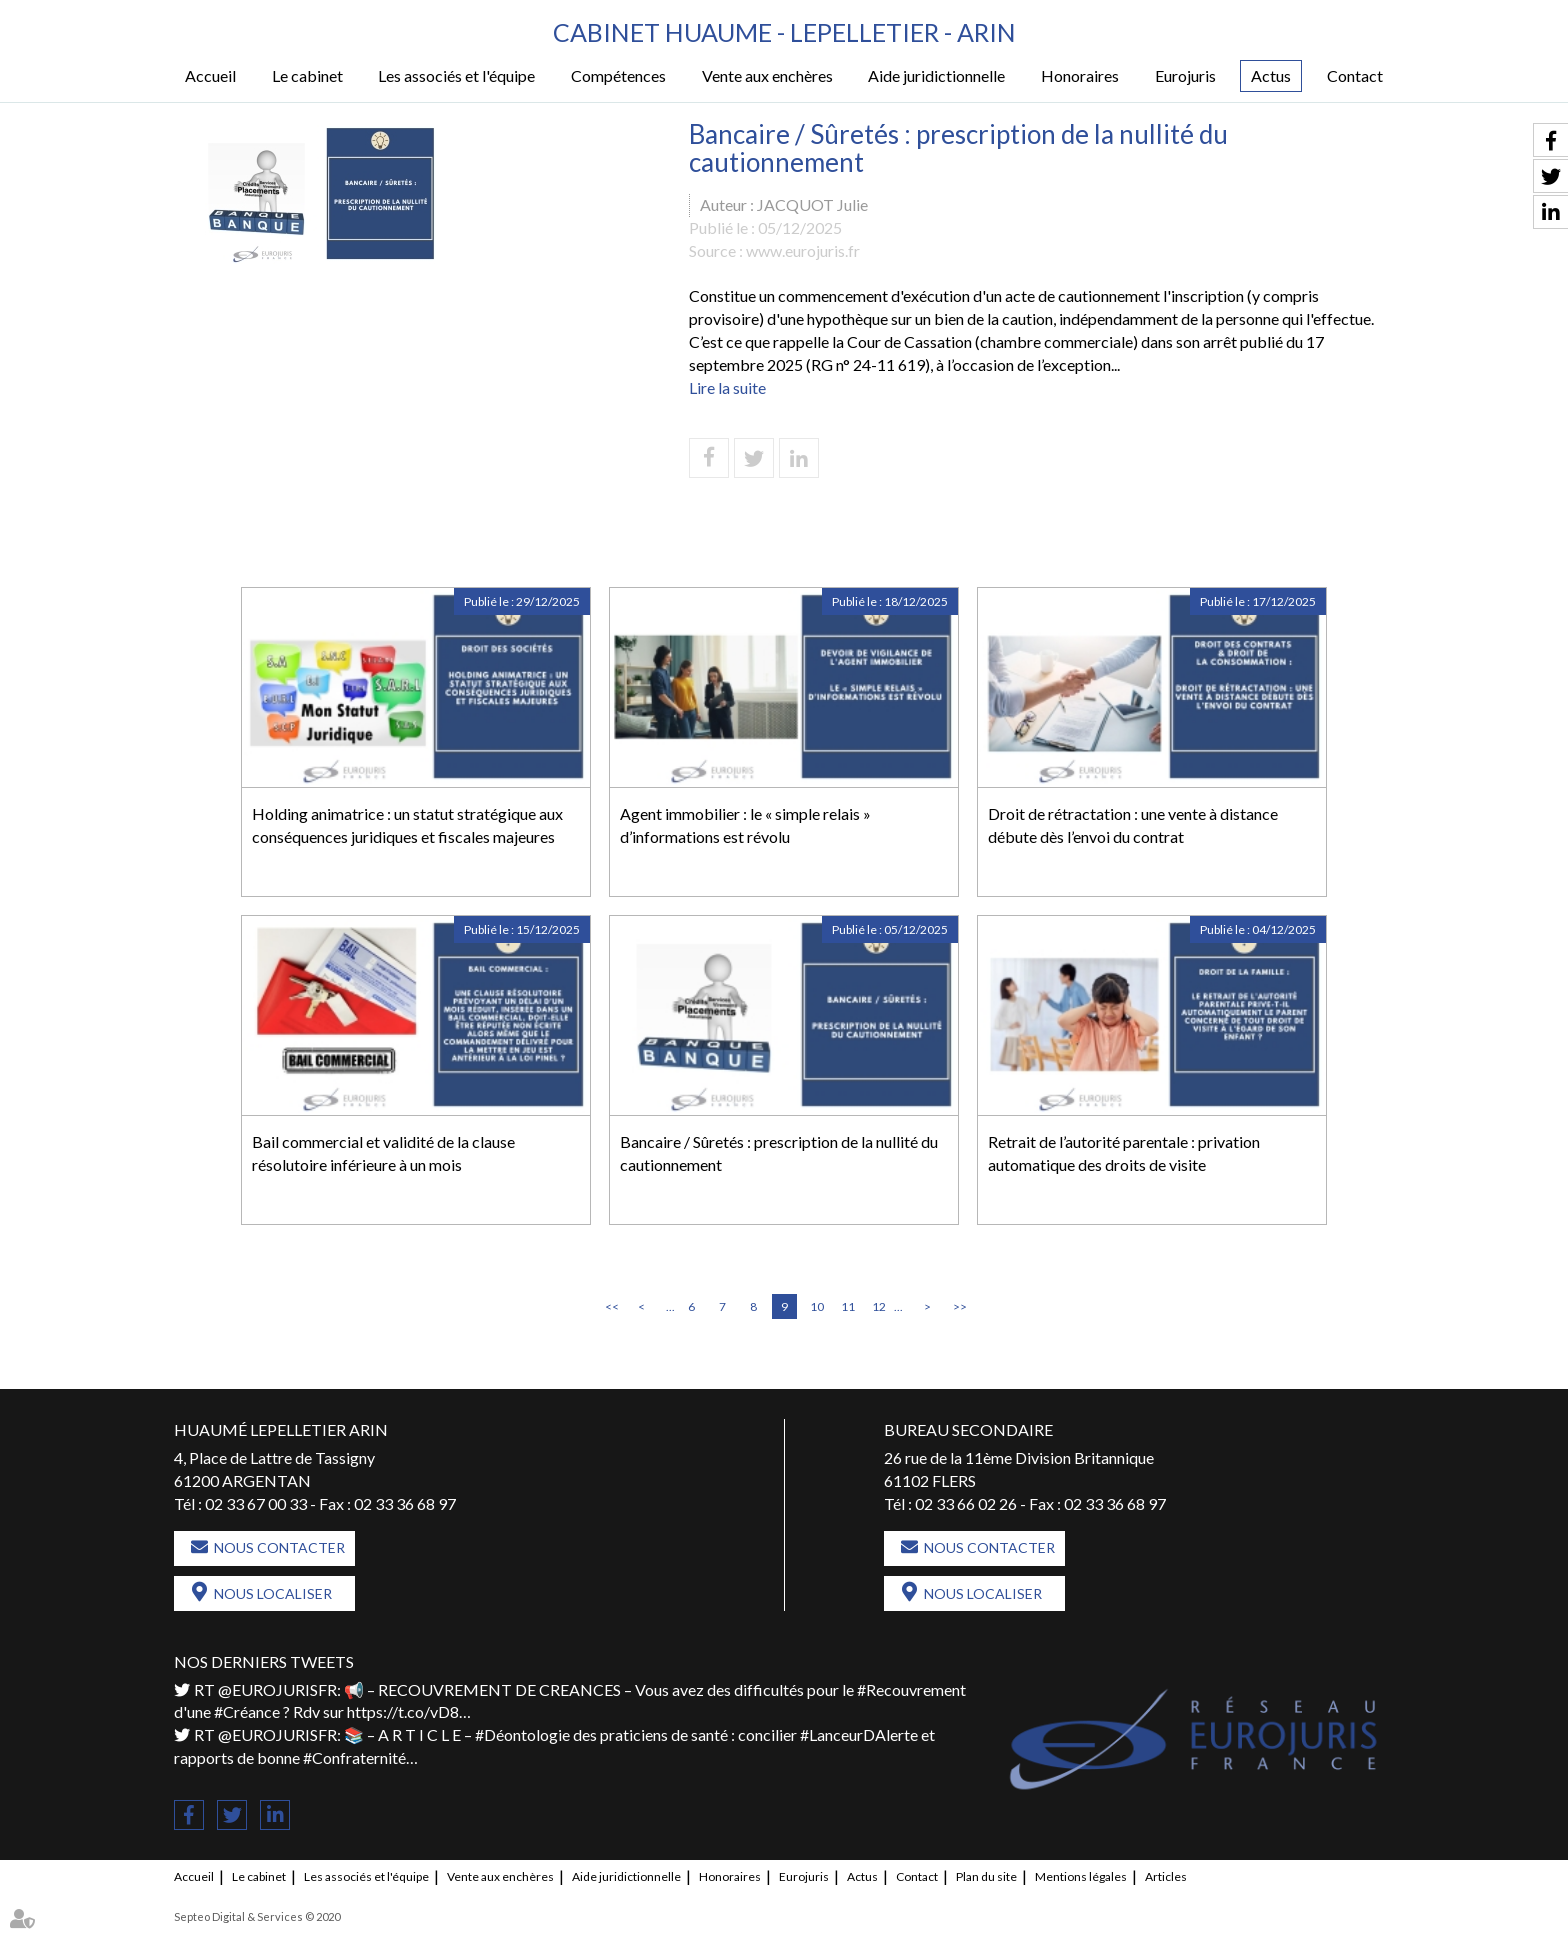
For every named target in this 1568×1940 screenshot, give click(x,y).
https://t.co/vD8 (403, 1711)
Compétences (618, 75)
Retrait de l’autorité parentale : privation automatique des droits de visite (1124, 1153)
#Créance (247, 1711)
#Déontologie (522, 1734)
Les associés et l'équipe (456, 75)
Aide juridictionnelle (936, 75)
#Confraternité (354, 1757)
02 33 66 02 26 (966, 1503)
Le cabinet (307, 75)
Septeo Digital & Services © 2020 (257, 1916)
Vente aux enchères (767, 75)
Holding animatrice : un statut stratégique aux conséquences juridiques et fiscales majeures (407, 825)
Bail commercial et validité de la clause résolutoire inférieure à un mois (383, 1153)
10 (817, 1306)
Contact (1355, 75)
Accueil (210, 75)
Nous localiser (273, 1593)
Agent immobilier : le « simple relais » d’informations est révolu (745, 825)
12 (879, 1306)
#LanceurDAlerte (859, 1734)
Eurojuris (1185, 75)
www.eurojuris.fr (803, 250)
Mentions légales (1081, 1876)
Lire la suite (727, 387)
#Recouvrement (911, 1689)
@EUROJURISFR (277, 1689)
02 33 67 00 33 (256, 1503)
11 (848, 1306)
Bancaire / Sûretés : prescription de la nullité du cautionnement (779, 1153)
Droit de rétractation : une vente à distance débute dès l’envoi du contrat (1133, 825)
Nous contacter (279, 1547)
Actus (1271, 75)
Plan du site (986, 1876)
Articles (1166, 1876)
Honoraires (1080, 75)
